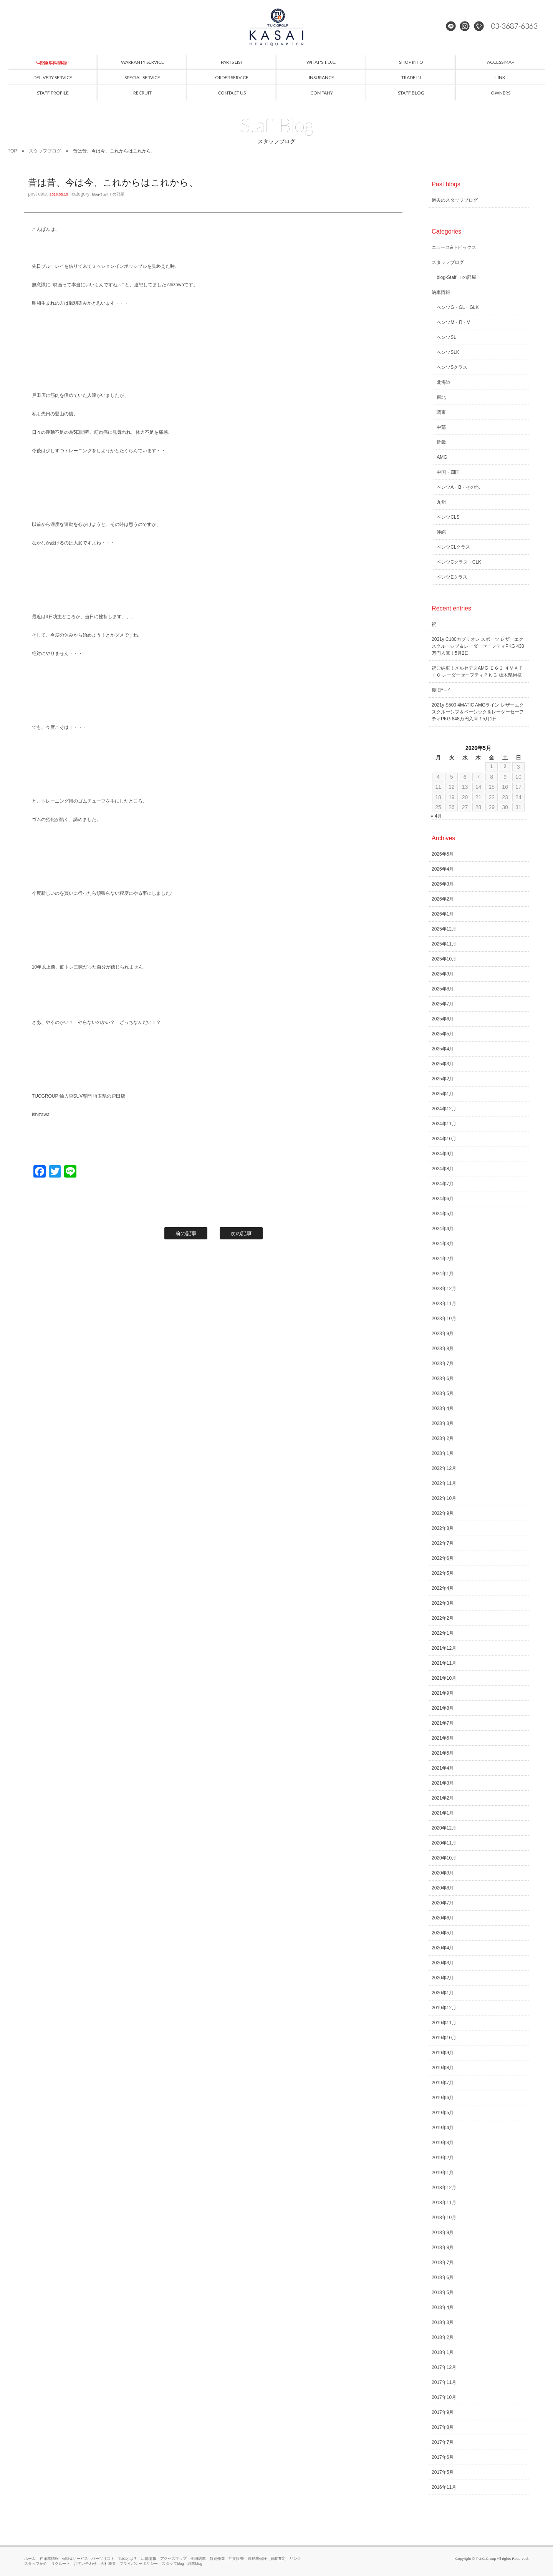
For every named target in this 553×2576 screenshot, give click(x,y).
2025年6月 (443, 1019)
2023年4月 (443, 1408)
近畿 (441, 442)
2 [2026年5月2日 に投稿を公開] (505, 766)
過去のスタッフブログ (455, 200)
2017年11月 (444, 2382)
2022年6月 (443, 1558)
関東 (441, 412)
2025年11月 (444, 944)
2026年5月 (443, 854)
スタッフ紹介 (35, 2563)
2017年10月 (444, 2397)
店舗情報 (148, 2558)
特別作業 (217, 2558)
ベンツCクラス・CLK (459, 562)
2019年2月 (443, 2157)
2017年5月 (443, 2472)
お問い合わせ (85, 2563)
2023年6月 (443, 1378)
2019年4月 (443, 2127)
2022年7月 (443, 1543)
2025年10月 (444, 959)
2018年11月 (444, 2202)
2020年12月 (444, 1828)
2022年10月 (444, 1498)
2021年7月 (443, 1723)
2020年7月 (443, 1903)
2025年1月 (443, 1093)
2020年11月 (444, 1843)
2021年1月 (443, 1813)
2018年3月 (443, 2322)
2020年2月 (443, 1978)
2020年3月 (443, 1963)
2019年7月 (443, 2082)
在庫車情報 (49, 2558)
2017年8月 (443, 2427)
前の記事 (186, 1233)
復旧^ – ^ (441, 690)
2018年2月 (443, 2337)
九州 (441, 502)
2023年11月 (444, 1303)
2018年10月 (444, 2217)
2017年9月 (443, 2412)
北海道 (443, 382)
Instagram (465, 27)
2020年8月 (443, 1888)
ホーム (30, 2558)
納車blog (194, 2563)
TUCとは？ (127, 2558)
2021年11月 (444, 1663)
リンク (295, 2558)
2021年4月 (443, 1768)
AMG (442, 457)
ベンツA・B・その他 (458, 487)
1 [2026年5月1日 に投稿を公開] (491, 766)
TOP (12, 151)
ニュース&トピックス (454, 247)
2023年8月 (443, 1348)
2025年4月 (443, 1049)
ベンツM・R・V (453, 322)
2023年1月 (443, 1453)
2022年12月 (444, 1468)
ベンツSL (446, 337)
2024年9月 (443, 1153)
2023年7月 (443, 1363)
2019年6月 (443, 2097)
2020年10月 (444, 1858)
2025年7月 (443, 1004)
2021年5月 (443, 1753)
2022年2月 (443, 1618)
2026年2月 (443, 899)
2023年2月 (443, 1438)
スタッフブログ (45, 151)
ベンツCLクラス (453, 547)
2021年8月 (443, 1708)
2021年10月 (444, 1678)
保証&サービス (75, 2558)
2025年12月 (444, 929)
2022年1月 (443, 1633)
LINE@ (452, 27)
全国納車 (198, 2558)
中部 (441, 427)
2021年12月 (444, 1648)
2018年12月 (444, 2187)
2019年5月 (443, 2112)
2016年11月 (444, 2487)
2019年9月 (443, 2052)
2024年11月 (444, 1123)
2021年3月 (443, 1783)
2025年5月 (443, 1034)
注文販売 (236, 2558)
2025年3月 (443, 1064)
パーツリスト (102, 2558)
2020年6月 (443, 1918)
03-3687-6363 (512, 27)
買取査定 (278, 2558)
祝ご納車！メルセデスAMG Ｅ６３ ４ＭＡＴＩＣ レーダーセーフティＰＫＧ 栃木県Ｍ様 (477, 671)
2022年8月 (443, 1528)
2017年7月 (443, 2442)
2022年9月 (443, 1513)
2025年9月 (443, 974)
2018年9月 (443, 2232)
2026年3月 (443, 884)
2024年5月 (443, 1213)
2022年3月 (443, 1603)
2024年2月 (443, 1258)
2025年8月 (443, 989)
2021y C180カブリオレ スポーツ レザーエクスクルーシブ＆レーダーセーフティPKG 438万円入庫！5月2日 (478, 646)
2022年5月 (443, 1573)
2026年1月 (443, 914)
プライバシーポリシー (138, 2563)
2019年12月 (444, 2007)
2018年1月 (443, 2352)
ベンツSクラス (452, 367)
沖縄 (441, 532)
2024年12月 (444, 1108)
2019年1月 (443, 2172)
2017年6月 (443, 2457)
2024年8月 (443, 1168)
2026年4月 (443, 869)
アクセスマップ (173, 2558)
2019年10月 (444, 2037)
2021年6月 (443, 1738)
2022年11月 (444, 1483)
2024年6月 (443, 1198)
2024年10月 (444, 1138)
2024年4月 (443, 1228)
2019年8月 (443, 2067)
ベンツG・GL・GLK (457, 307)
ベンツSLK (448, 352)
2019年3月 (443, 2142)
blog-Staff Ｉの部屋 (108, 194)
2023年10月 (444, 1318)
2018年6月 (443, 2277)
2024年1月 (443, 1273)
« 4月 (436, 816)
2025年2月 (443, 1078)
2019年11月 (444, 2022)
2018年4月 (443, 2307)
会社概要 (108, 2563)
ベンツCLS (448, 517)
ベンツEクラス (452, 577)
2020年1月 (443, 1992)
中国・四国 (448, 472)
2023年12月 (444, 1288)
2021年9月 (443, 1693)
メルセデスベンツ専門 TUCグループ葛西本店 (276, 27)
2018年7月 (443, 2262)
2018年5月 (443, 2292)
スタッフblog (173, 2563)
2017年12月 (444, 2367)
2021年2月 (443, 1798)
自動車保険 (257, 2558)
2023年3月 (443, 1423)
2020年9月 (443, 1873)
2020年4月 (443, 1948)
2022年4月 (443, 1588)
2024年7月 (443, 1183)
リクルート (60, 2563)
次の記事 (241, 1233)
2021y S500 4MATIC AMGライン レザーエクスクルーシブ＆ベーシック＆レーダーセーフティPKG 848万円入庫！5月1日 (478, 712)
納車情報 (441, 292)
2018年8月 (443, 2247)
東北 (441, 397)
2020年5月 (443, 1933)
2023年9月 (443, 1333)
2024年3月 (443, 1243)
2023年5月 (443, 1393)
